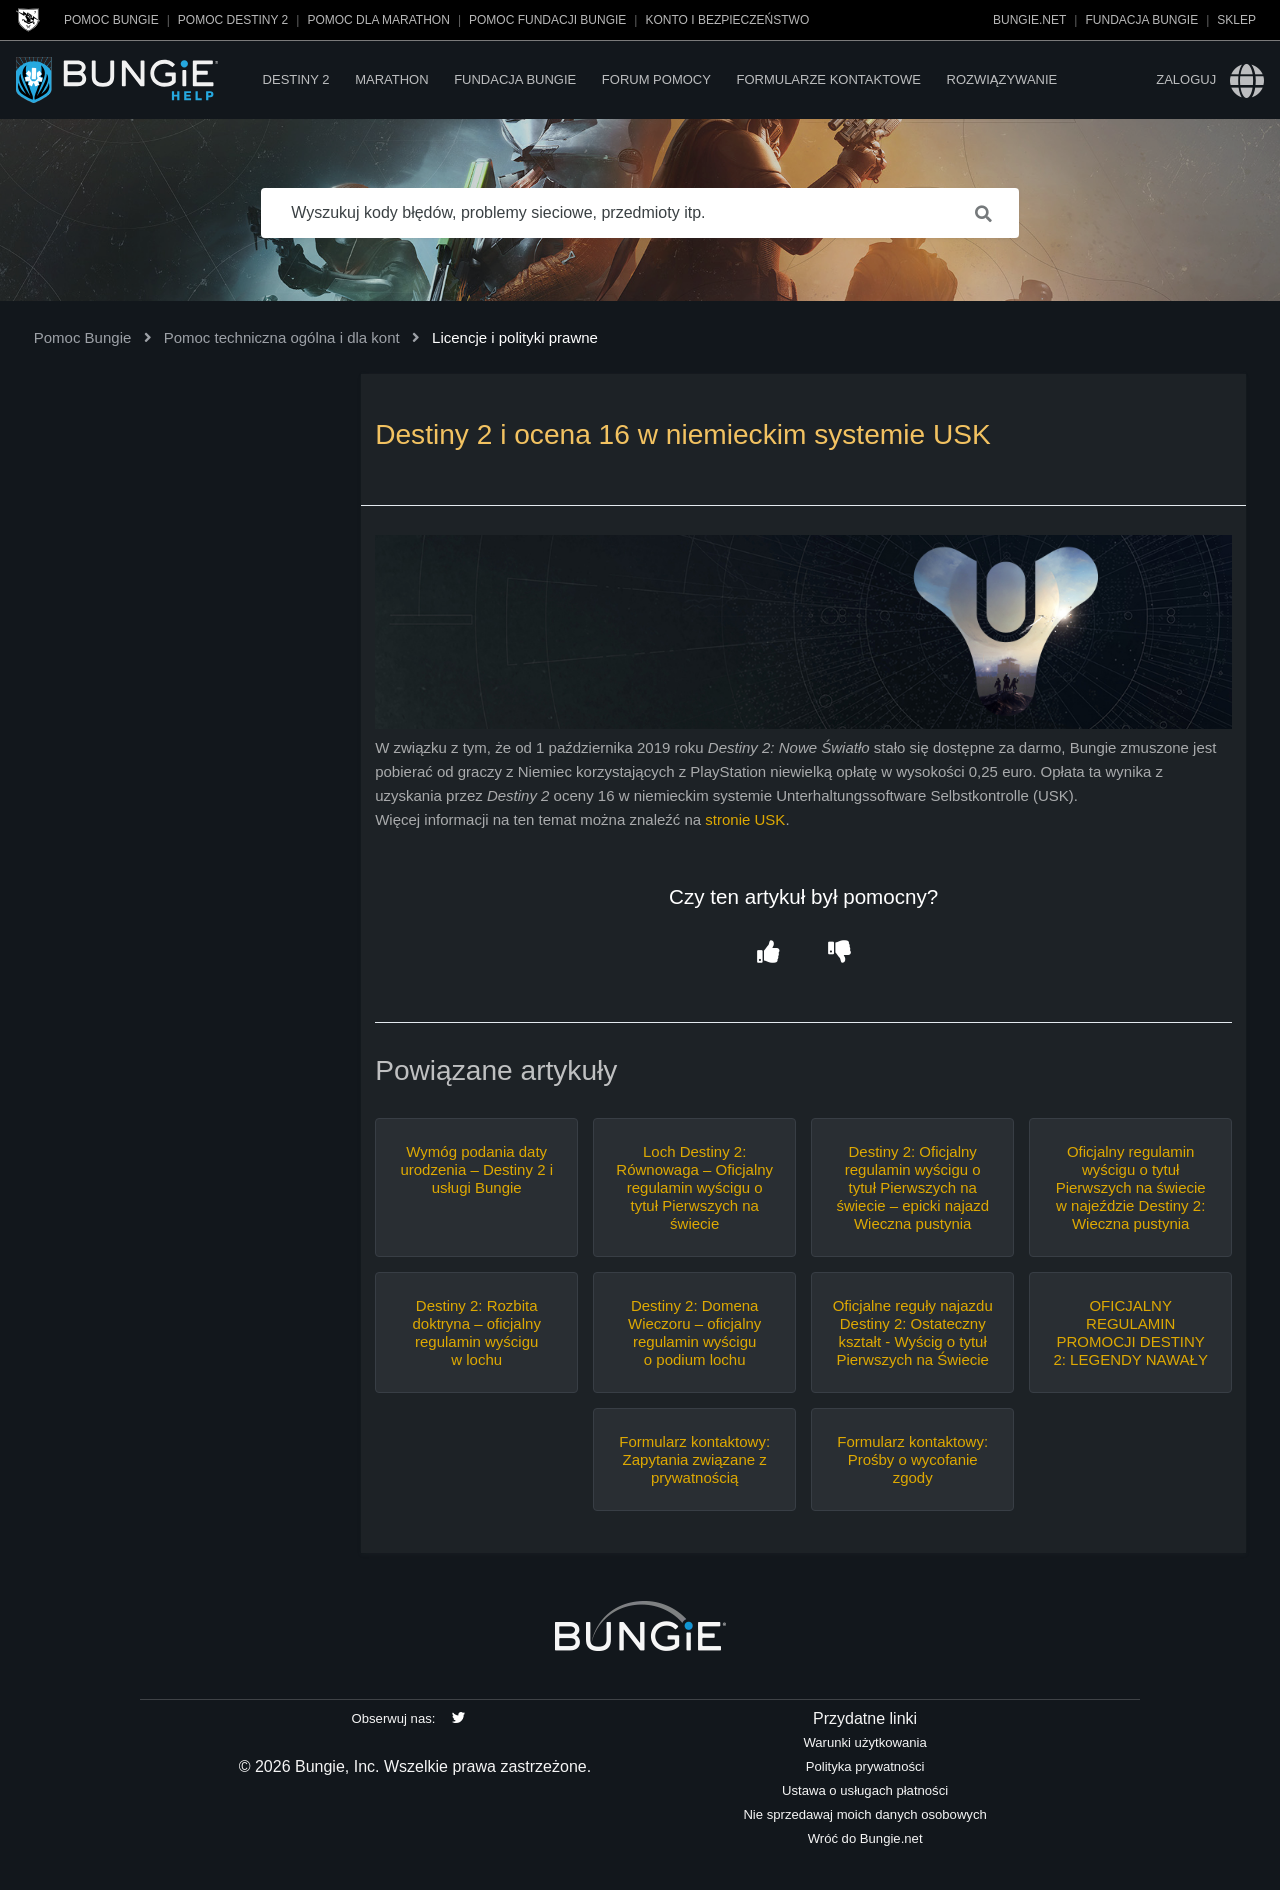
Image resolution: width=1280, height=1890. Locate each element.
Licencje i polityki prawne (515, 337)
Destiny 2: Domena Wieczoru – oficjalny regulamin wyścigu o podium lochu (694, 1332)
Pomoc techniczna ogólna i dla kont (282, 337)
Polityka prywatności (865, 1766)
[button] (767, 953)
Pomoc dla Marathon (378, 20)
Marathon (391, 79)
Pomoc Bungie (111, 20)
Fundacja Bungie (1141, 20)
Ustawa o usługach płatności (865, 1790)
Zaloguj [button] (1186, 79)
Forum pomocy (656, 79)
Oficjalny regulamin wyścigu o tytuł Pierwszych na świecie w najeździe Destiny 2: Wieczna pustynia (1131, 1187)
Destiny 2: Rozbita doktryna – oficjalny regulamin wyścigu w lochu (476, 1332)
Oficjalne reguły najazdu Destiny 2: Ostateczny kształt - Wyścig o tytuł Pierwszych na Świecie (913, 1332)
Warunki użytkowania (864, 1742)
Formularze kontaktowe (828, 79)
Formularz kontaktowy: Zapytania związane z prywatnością (694, 1459)
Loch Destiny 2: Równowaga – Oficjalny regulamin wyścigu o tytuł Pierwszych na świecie (694, 1187)
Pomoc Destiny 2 (233, 20)
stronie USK (745, 819)
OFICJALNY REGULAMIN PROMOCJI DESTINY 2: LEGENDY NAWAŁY (1130, 1332)
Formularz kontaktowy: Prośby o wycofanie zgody (912, 1459)
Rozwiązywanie (1002, 79)
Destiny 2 (296, 79)
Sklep (1236, 20)
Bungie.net (1029, 20)
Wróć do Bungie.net (865, 1838)
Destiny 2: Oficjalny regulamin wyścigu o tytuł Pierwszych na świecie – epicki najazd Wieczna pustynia (912, 1187)
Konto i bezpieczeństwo (727, 20)
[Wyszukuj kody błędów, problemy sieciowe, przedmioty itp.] (640, 213)
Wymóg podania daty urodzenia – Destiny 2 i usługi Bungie (476, 1169)
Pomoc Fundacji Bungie (547, 20)
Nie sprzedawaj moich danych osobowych (864, 1814)
